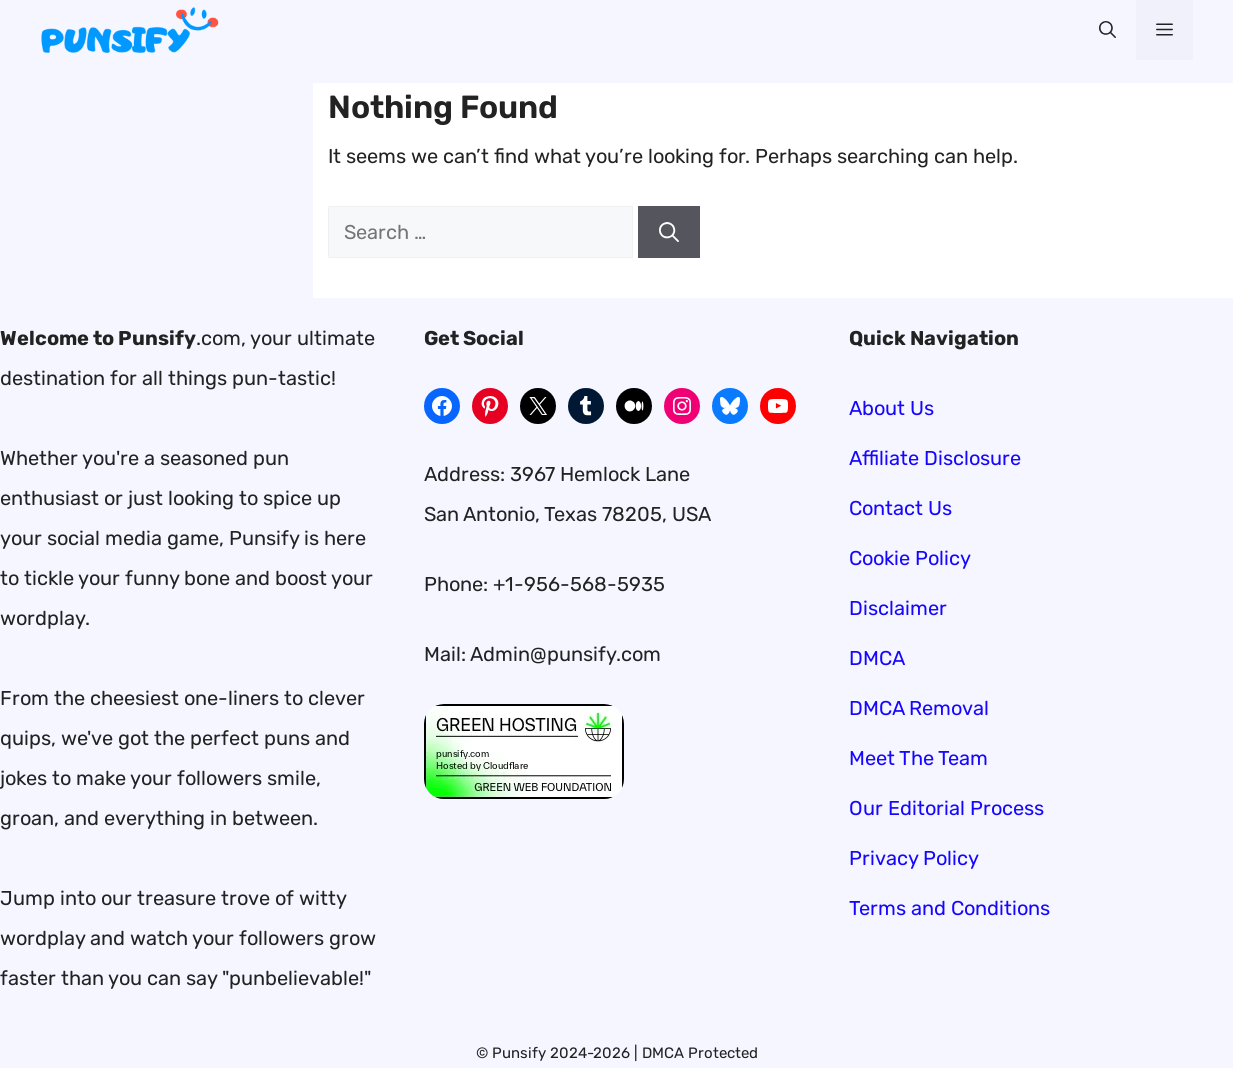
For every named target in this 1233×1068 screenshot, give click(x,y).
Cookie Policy (910, 558)
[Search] (669, 232)
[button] (1107, 30)
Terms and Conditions (949, 908)
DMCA (877, 658)
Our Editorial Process (946, 808)
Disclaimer (898, 608)
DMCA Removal (919, 708)
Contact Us (900, 508)
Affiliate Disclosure (935, 458)
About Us (891, 408)
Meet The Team (918, 758)
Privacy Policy (914, 858)
